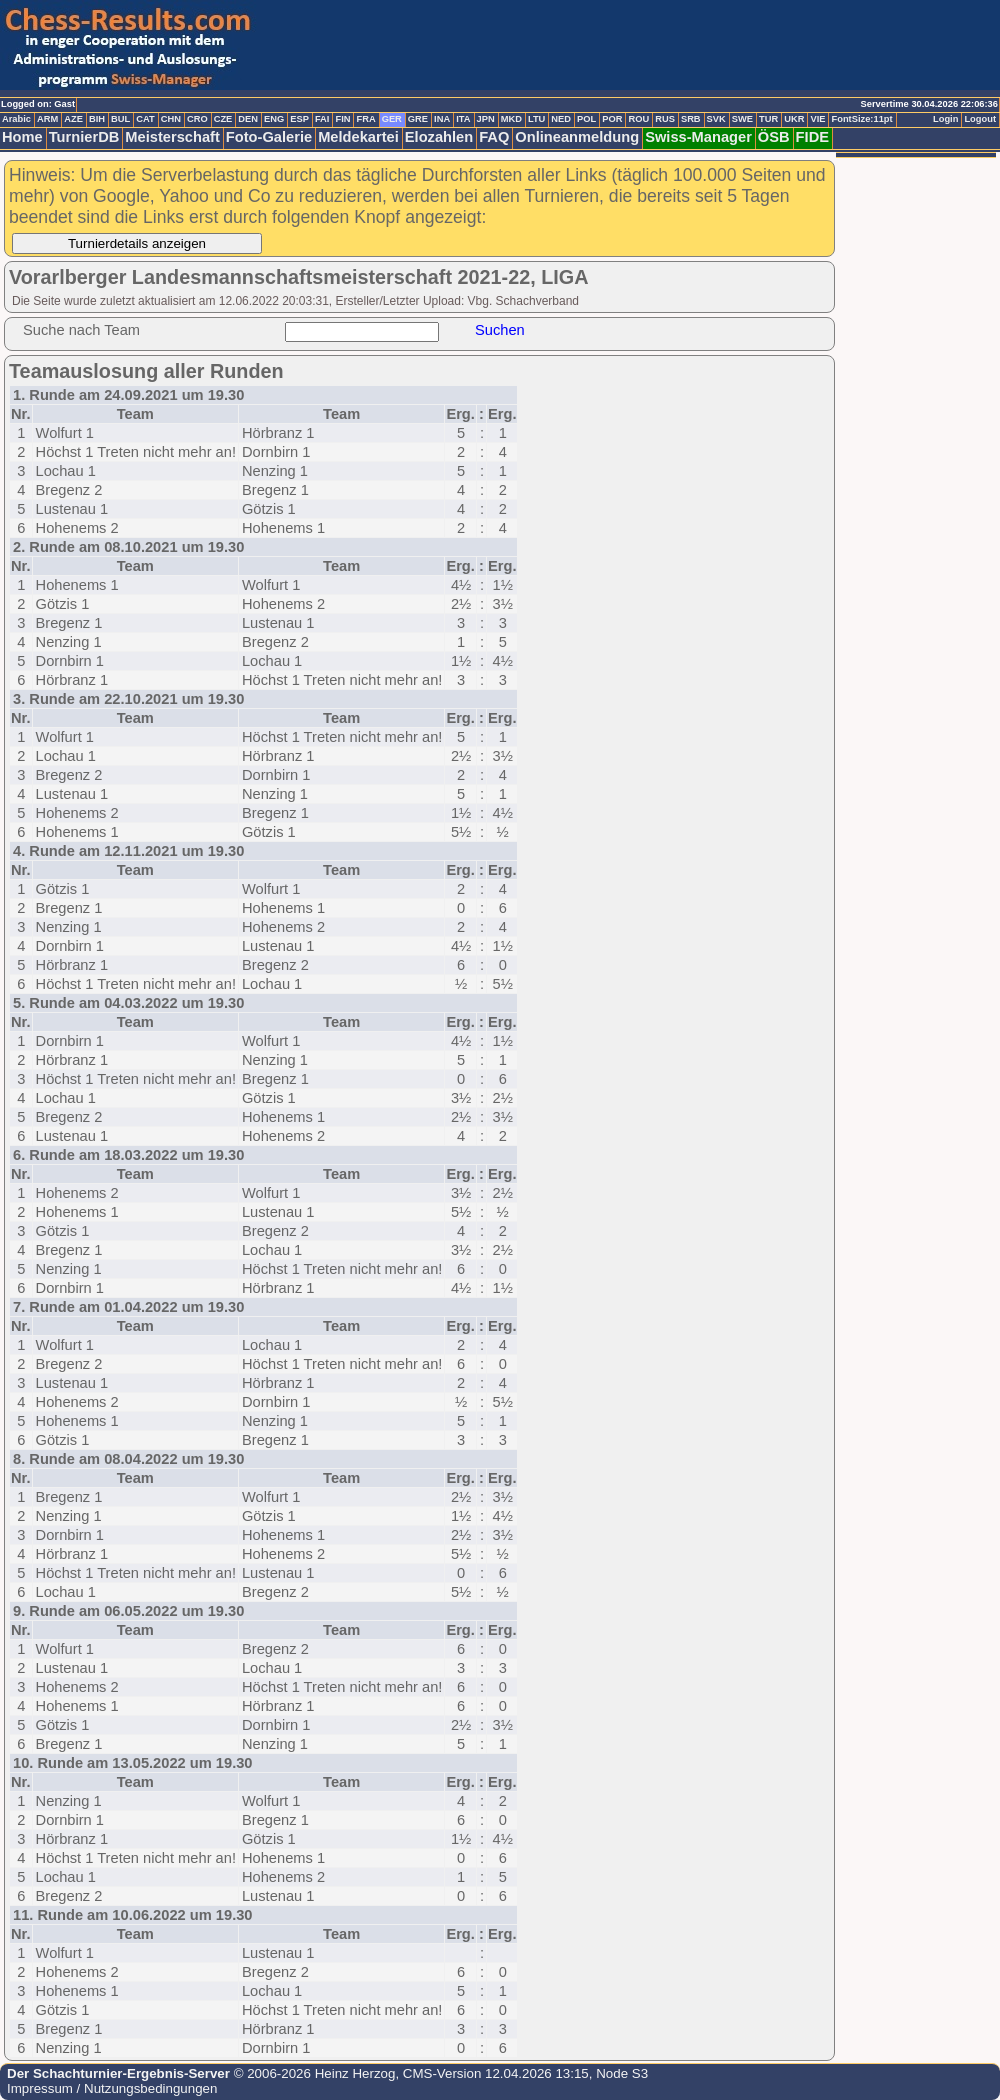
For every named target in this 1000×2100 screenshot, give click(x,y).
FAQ (494, 137)
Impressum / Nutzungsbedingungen (112, 2088)
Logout (980, 119)
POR (612, 119)
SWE (742, 119)
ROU (638, 119)
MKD (511, 119)
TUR (768, 119)
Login (945, 119)
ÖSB (774, 137)
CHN (171, 119)
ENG (274, 119)
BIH (97, 119)
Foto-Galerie (269, 137)
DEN (248, 119)
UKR (794, 119)
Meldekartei (358, 137)
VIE (817, 119)
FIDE (812, 137)
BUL (120, 119)
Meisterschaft (172, 137)
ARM (47, 119)
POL (586, 119)
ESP (299, 119)
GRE (418, 119)
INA (442, 119)
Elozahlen (439, 137)
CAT (145, 119)
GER (392, 119)
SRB (691, 119)
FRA (365, 119)
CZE (223, 119)
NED (561, 119)
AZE (73, 119)
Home (22, 137)
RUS (665, 119)
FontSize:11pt (861, 119)
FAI (322, 119)
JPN (486, 119)
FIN (342, 119)
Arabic (16, 119)
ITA (463, 119)
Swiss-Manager (698, 137)
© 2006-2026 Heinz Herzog (312, 2073)
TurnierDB (84, 137)
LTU (536, 119)
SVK (716, 119)
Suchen (500, 330)
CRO (197, 119)
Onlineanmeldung (577, 137)
